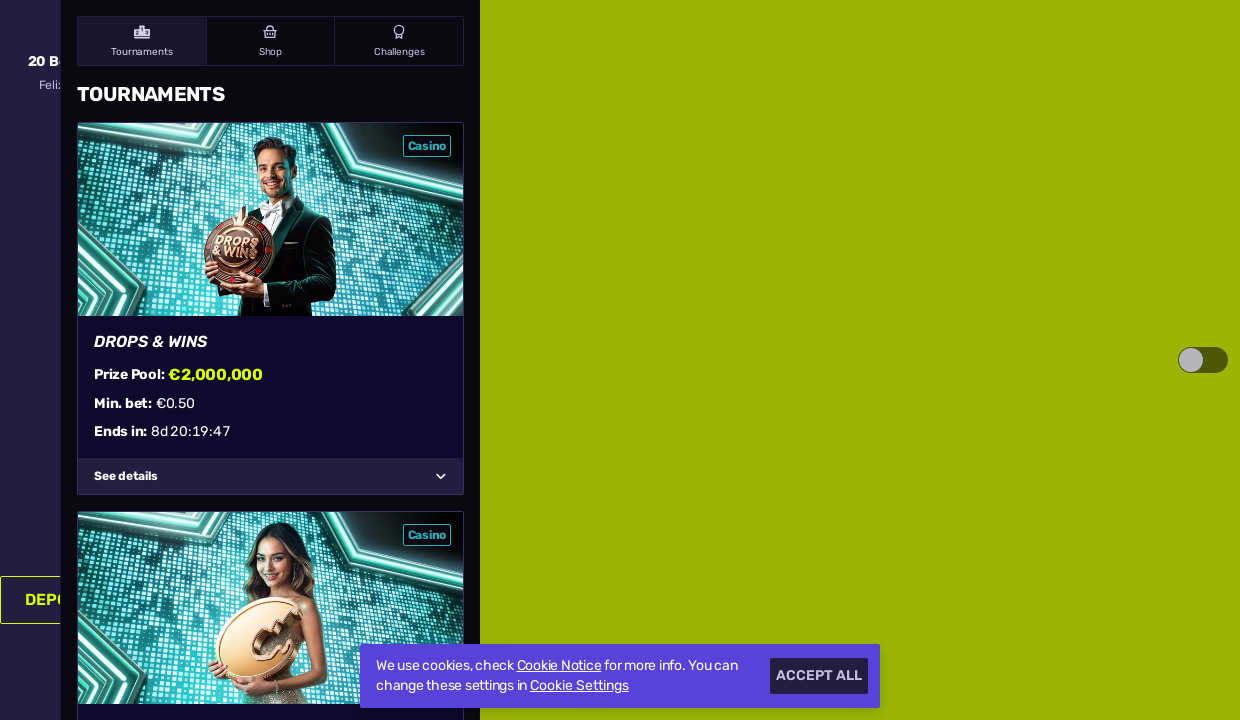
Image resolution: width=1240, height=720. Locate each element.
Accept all (819, 675)
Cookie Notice (559, 665)
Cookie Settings (579, 686)
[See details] (441, 476)
